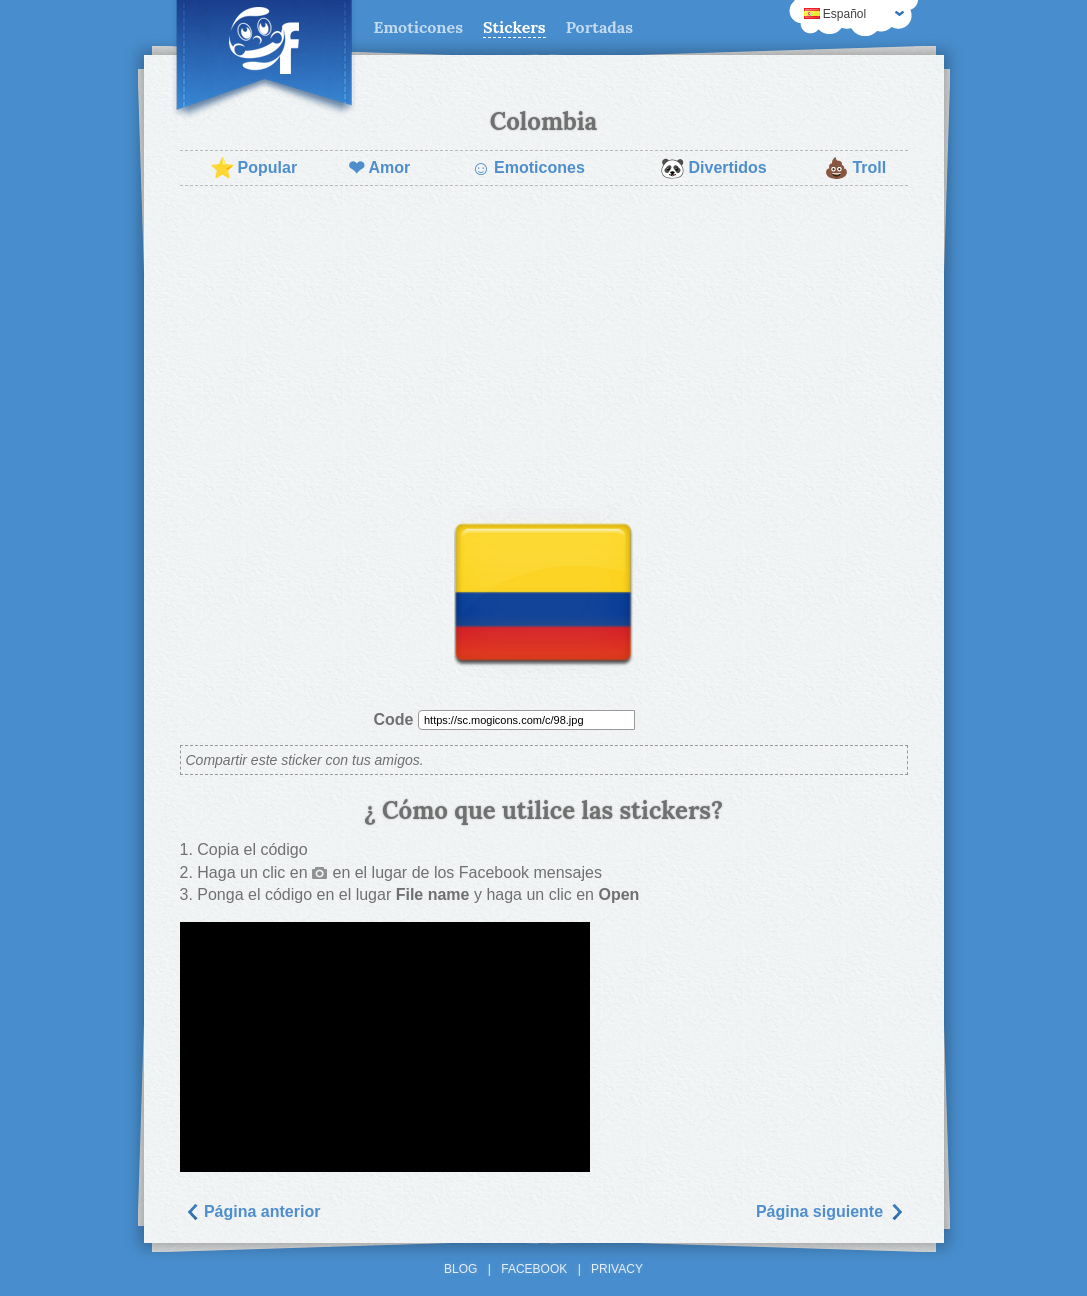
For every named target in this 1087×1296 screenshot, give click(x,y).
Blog (460, 1269)
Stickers (514, 27)
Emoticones (418, 27)
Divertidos (713, 168)
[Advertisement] (544, 346)
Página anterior (252, 1211)
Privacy (617, 1269)
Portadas (599, 27)
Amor (379, 168)
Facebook (534, 1269)
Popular (254, 168)
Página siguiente (830, 1211)
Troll (855, 168)
